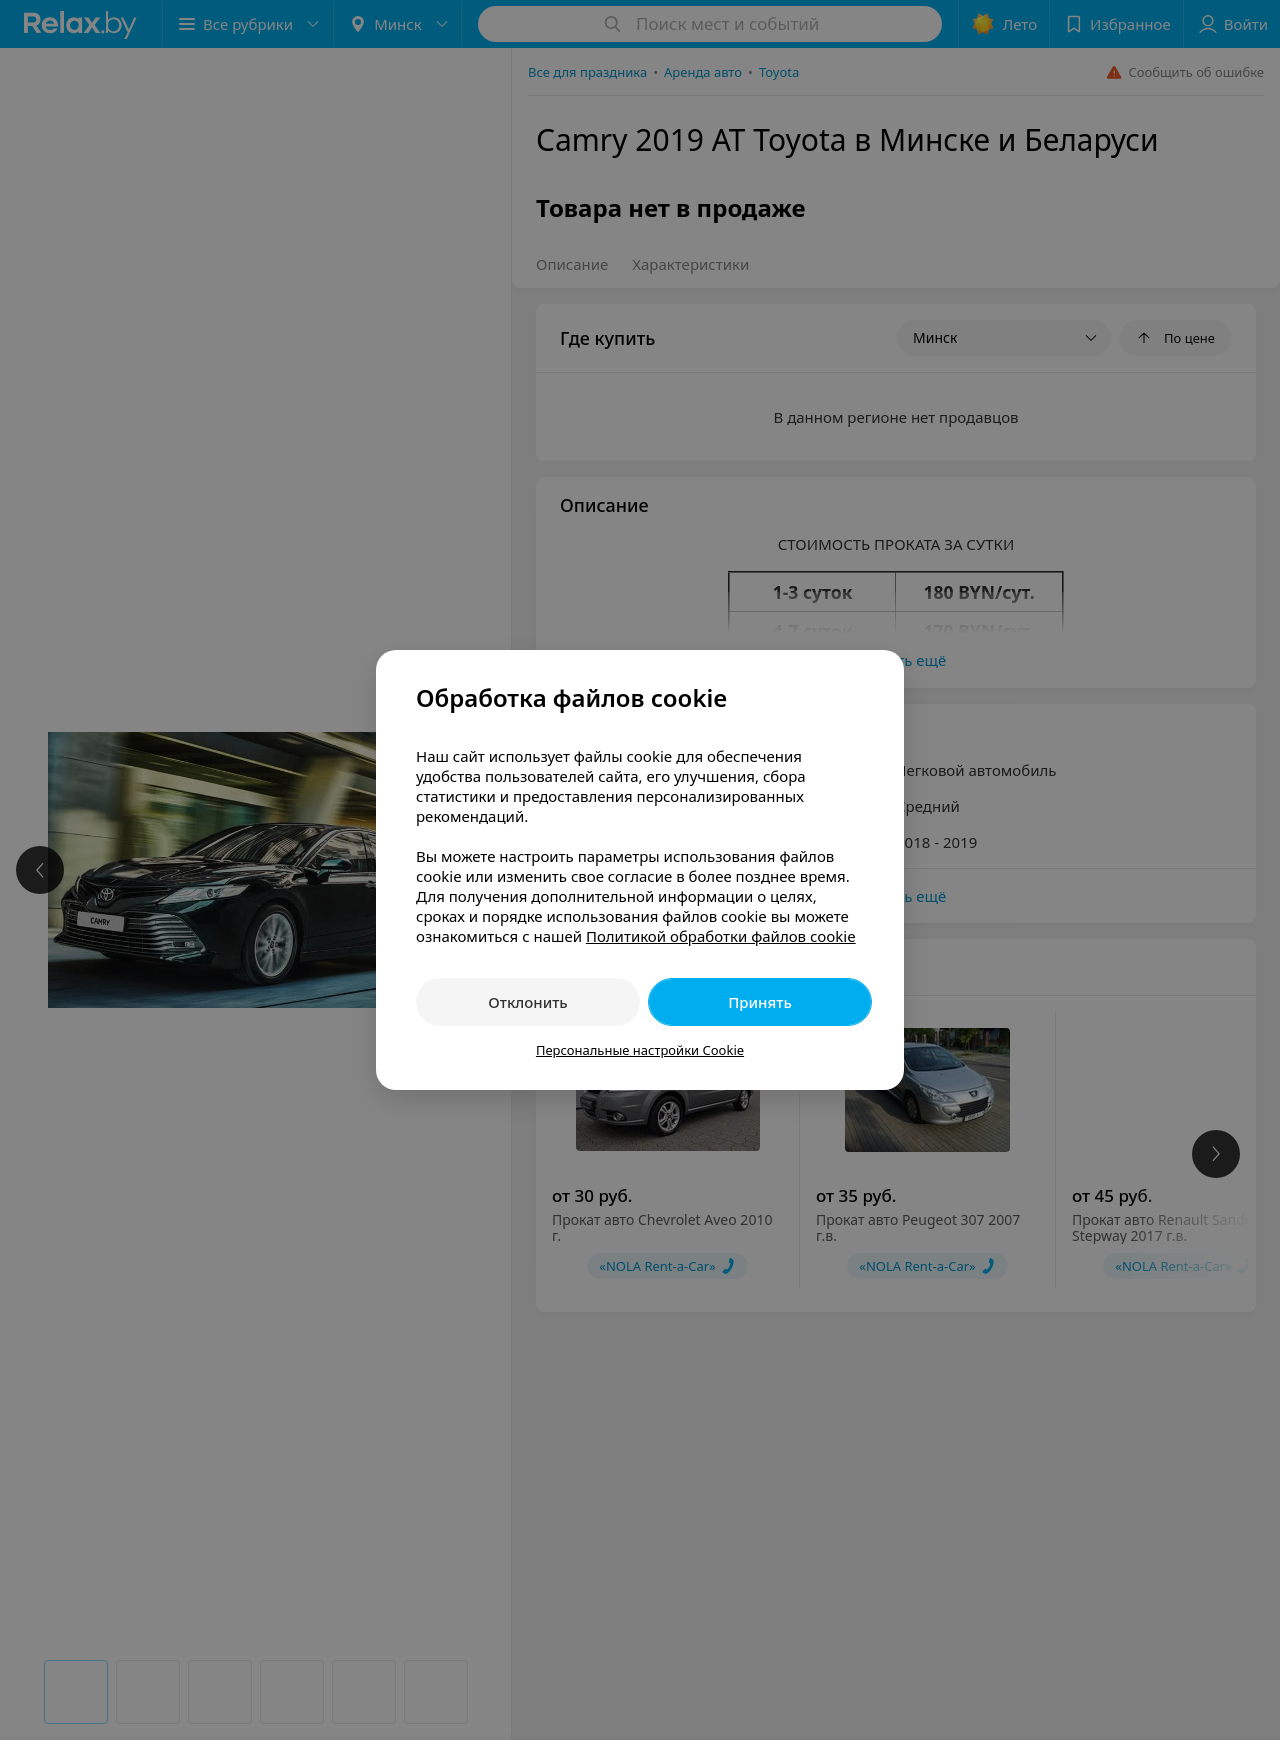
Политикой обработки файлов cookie (721, 936)
